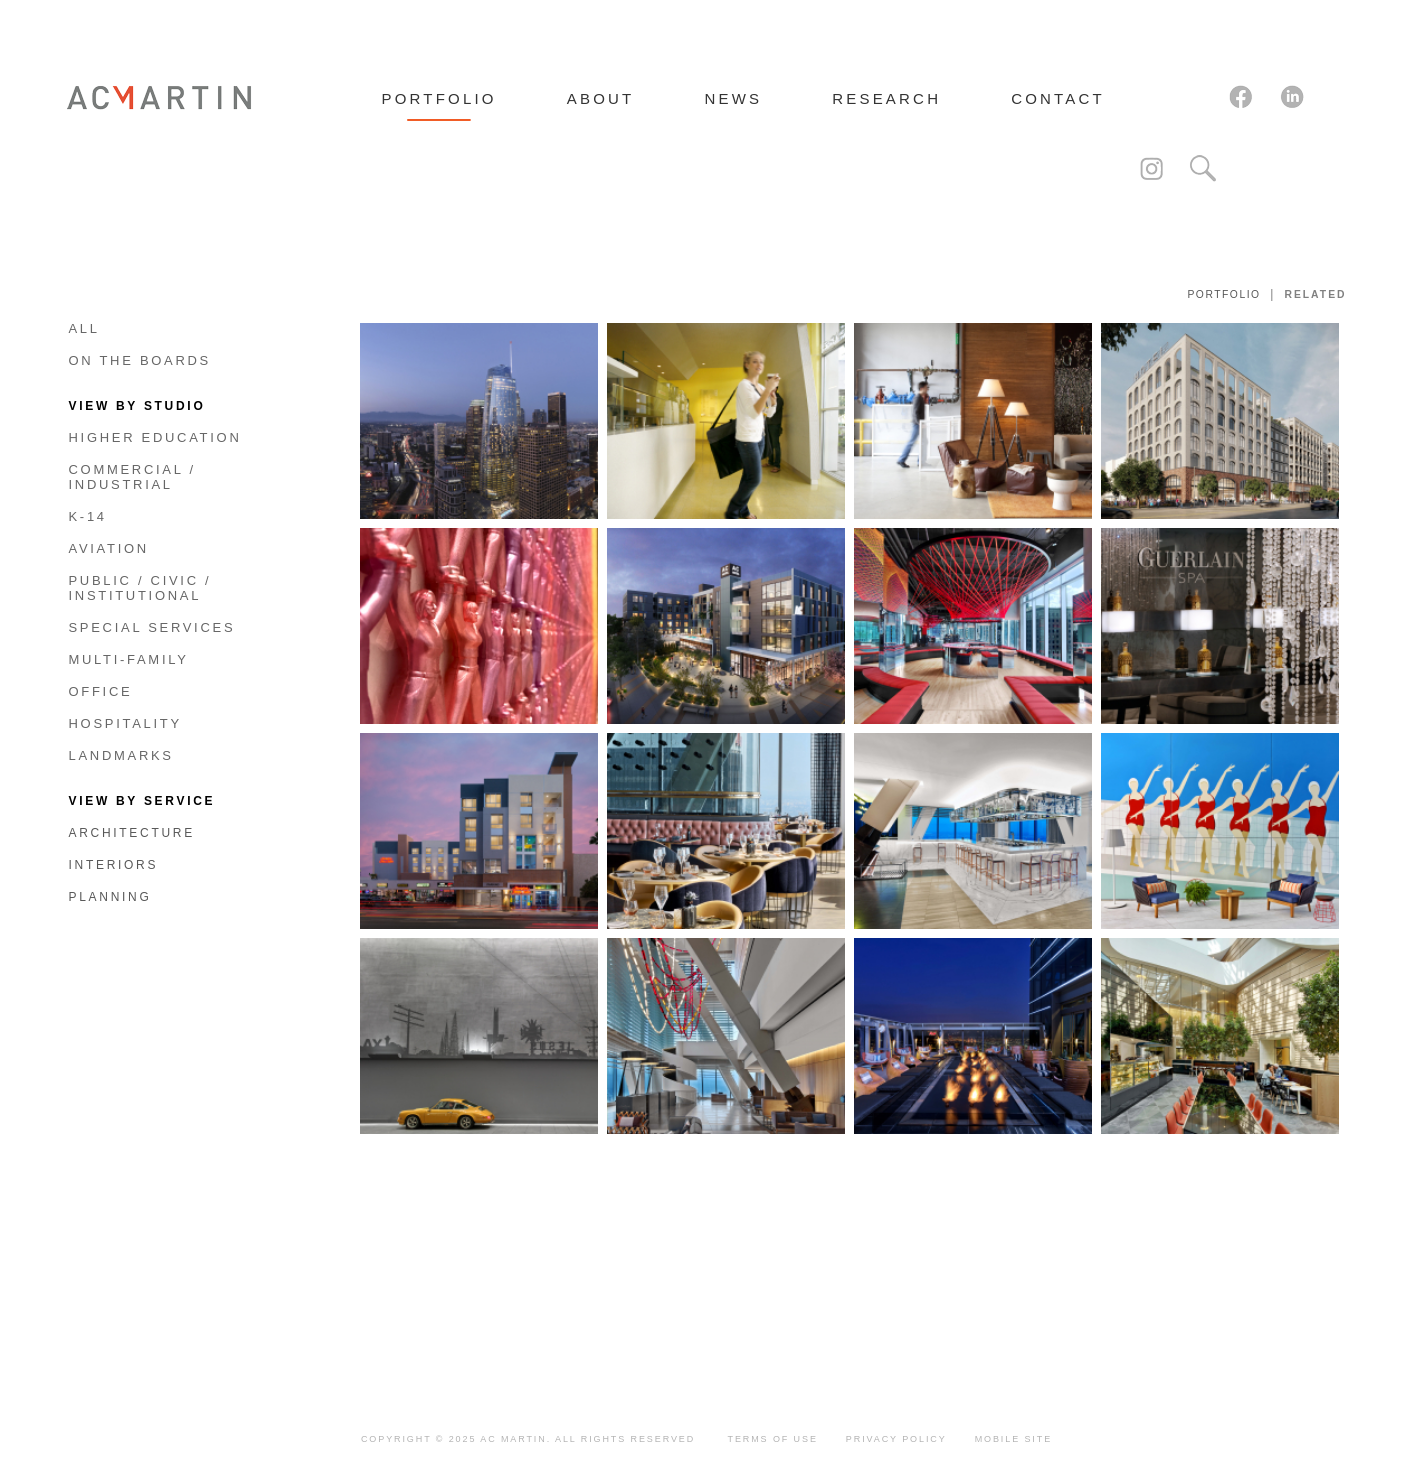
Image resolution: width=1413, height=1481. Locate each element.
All (84, 328)
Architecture (132, 833)
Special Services (152, 627)
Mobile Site (1013, 1439)
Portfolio (1223, 294)
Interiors (114, 865)
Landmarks (121, 755)
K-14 (88, 516)
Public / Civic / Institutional (140, 588)
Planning (110, 897)
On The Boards (140, 360)
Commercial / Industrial (132, 477)
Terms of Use (773, 1439)
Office (101, 691)
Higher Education (155, 437)
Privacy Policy (896, 1439)
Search (1202, 169)
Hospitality (125, 723)
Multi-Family (129, 659)
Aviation (109, 548)
